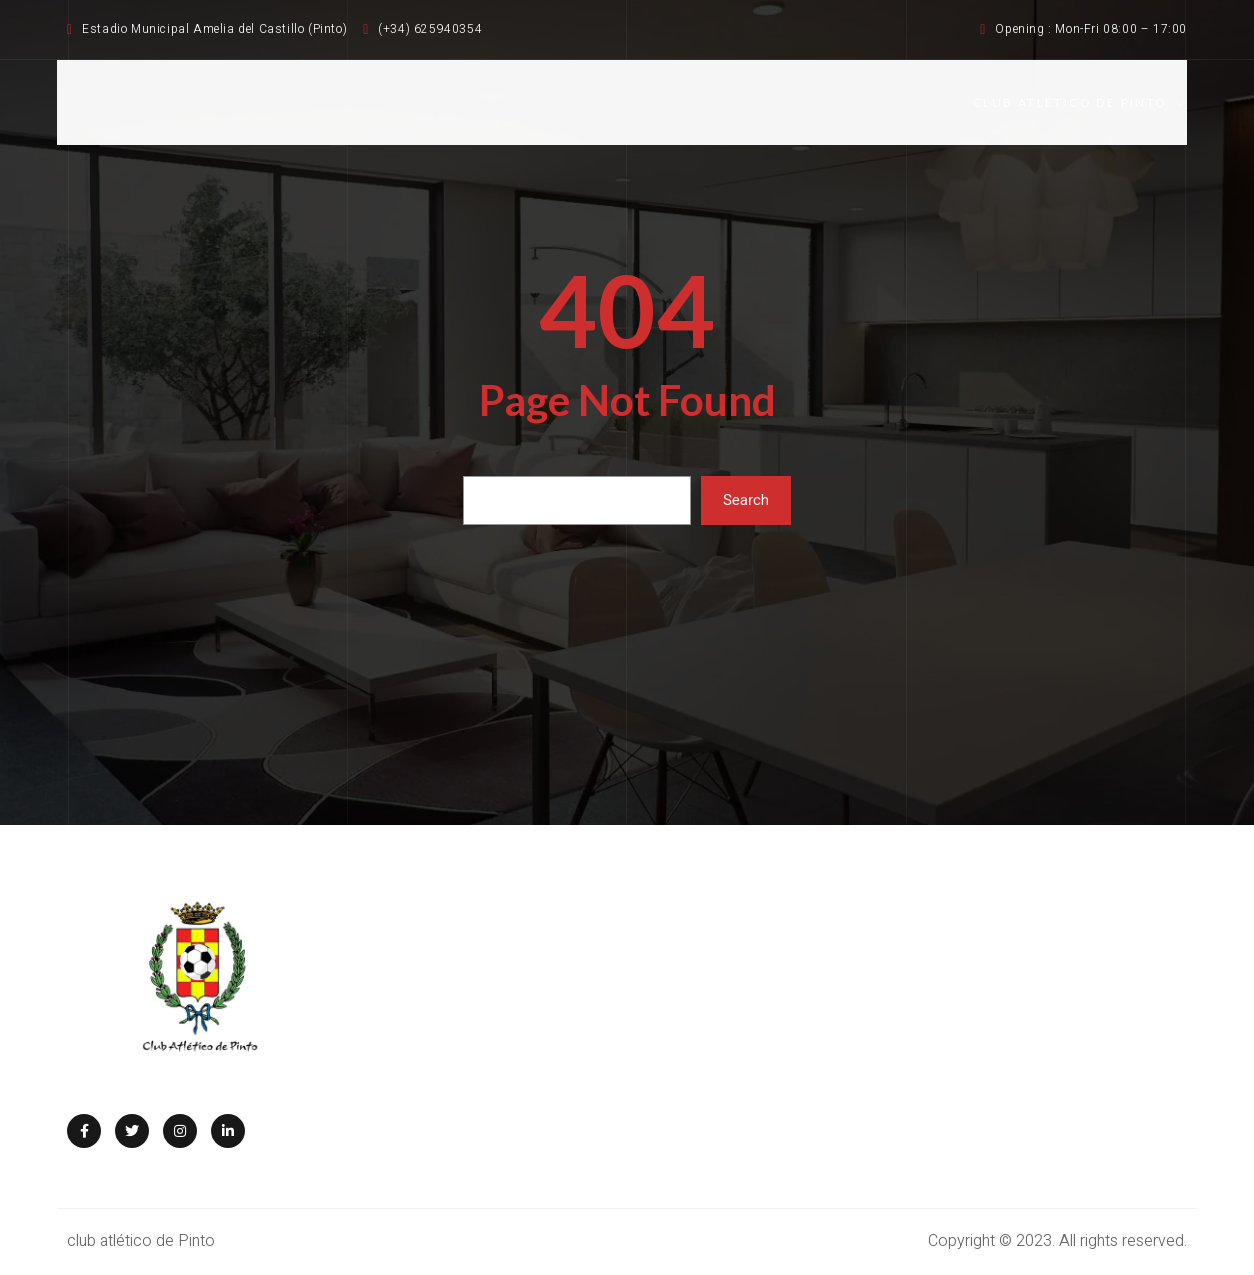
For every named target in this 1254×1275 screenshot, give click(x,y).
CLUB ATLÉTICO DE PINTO (1080, 102)
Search (746, 500)
